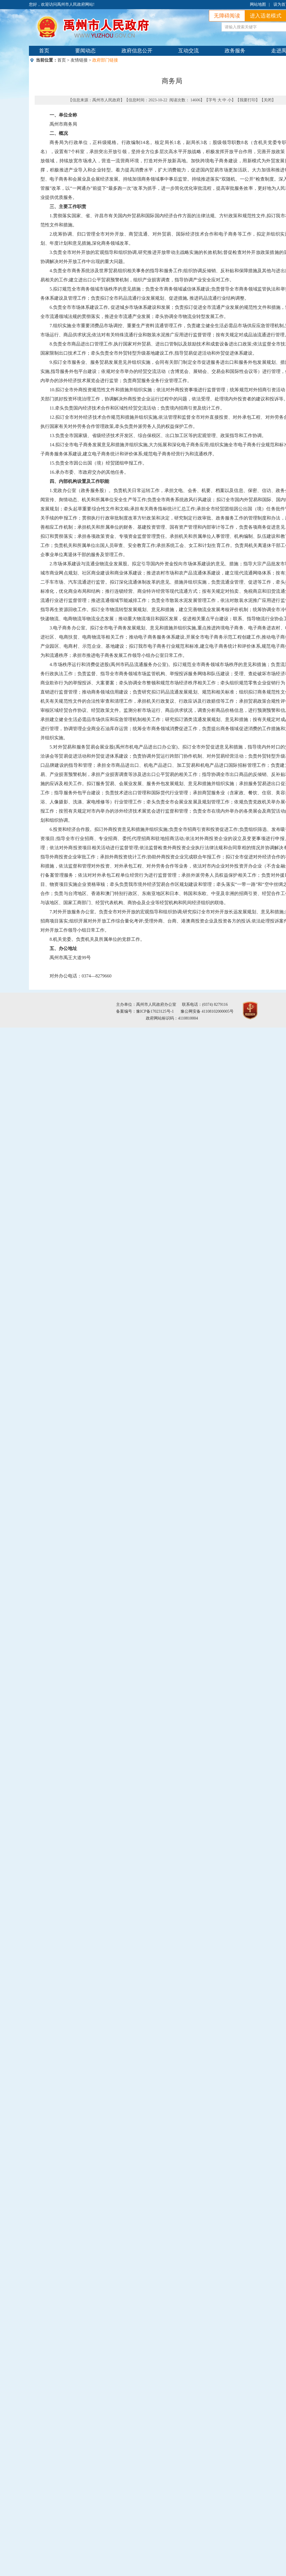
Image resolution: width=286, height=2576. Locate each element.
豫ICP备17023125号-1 (155, 1011)
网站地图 (258, 4)
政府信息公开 (137, 51)
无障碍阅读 (227, 16)
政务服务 (235, 51)
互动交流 (188, 51)
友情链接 (79, 60)
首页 (44, 51)
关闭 (268, 100)
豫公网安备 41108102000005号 (207, 1011)
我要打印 (248, 100)
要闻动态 (85, 51)
